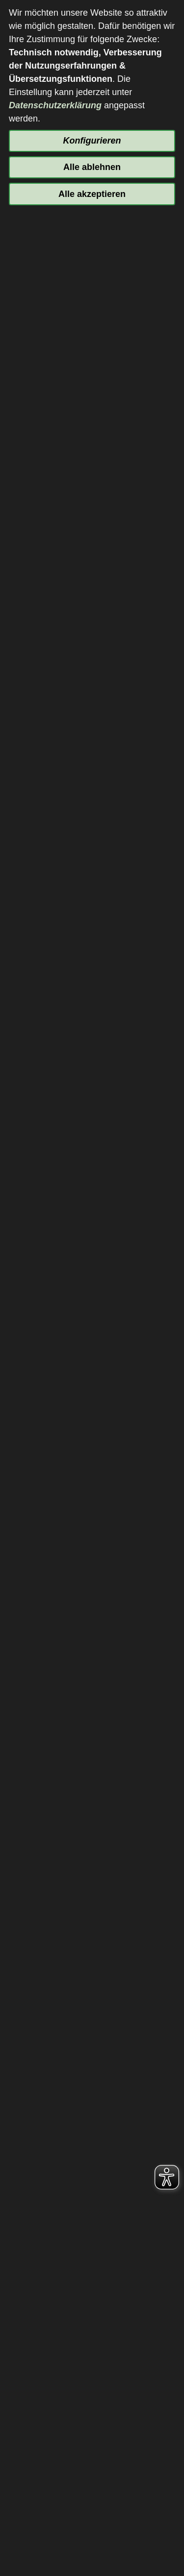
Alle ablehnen (92, 167)
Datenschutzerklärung (55, 105)
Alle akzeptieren (92, 194)
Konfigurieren (92, 141)
